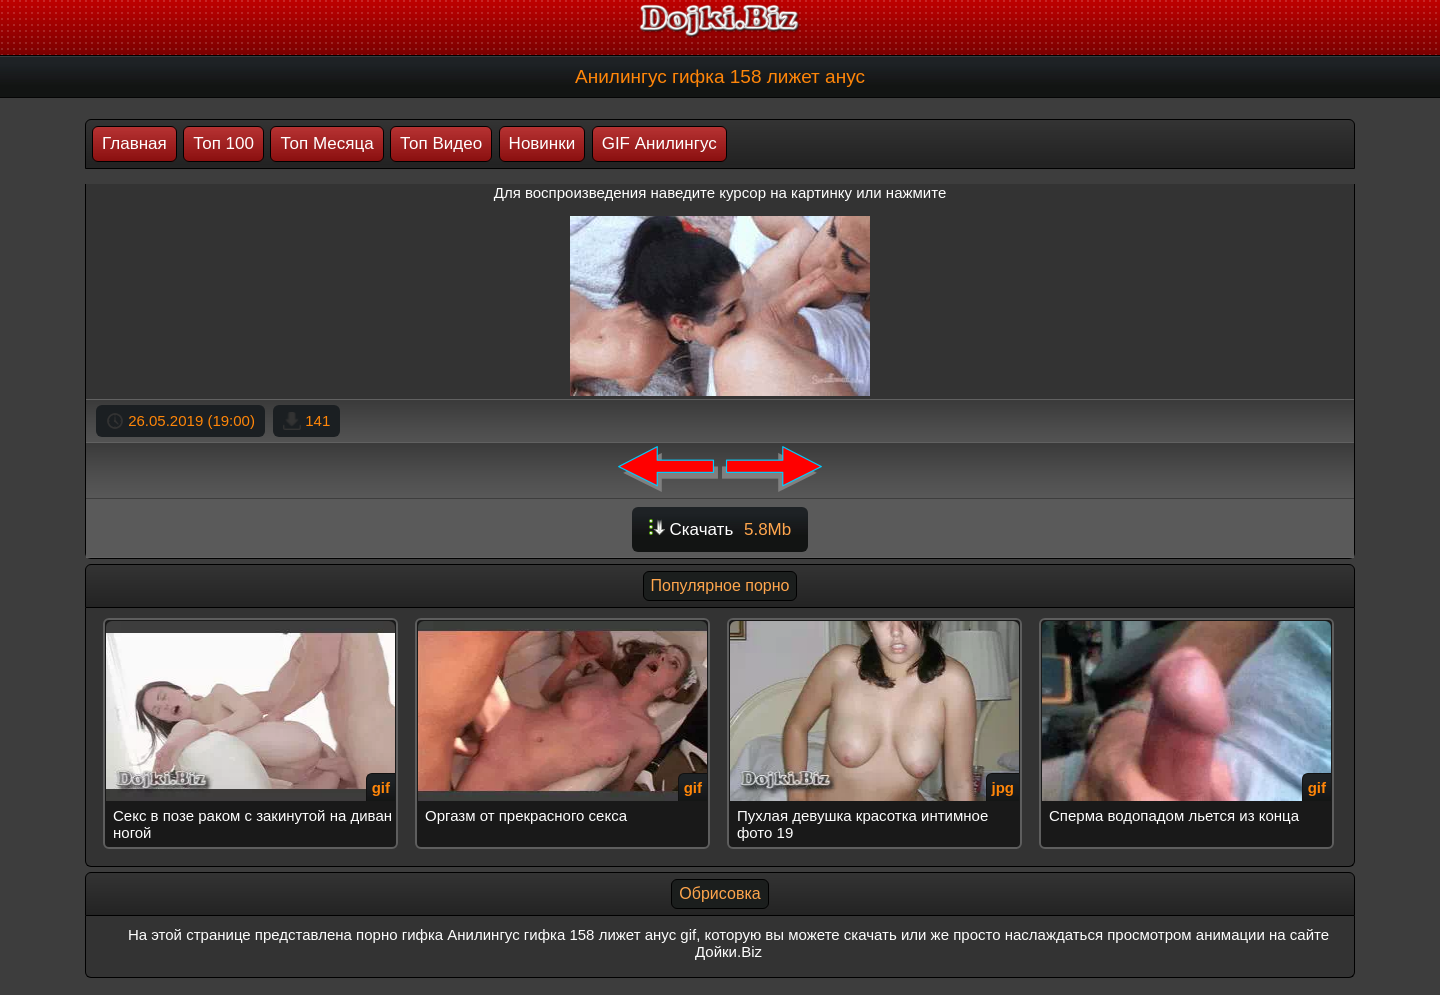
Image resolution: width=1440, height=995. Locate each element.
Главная (134, 143)
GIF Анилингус (659, 143)
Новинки (542, 143)
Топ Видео (441, 143)
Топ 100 (223, 143)
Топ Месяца (326, 143)
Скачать (720, 529)
